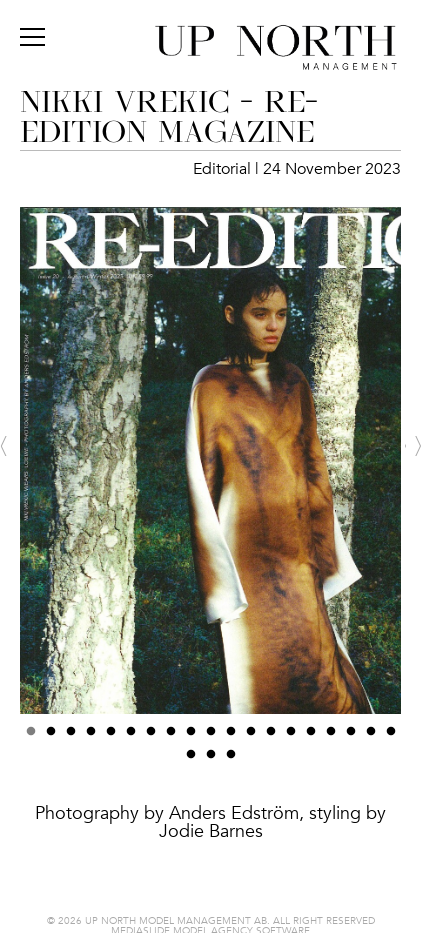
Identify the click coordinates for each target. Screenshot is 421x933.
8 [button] (171, 737)
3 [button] (71, 737)
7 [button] (151, 737)
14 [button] (291, 737)
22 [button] (231, 760)
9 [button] (191, 737)
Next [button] (413, 446)
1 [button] (31, 737)
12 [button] (251, 737)
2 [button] (51, 737)
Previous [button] (8, 446)
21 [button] (211, 760)
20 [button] (191, 760)
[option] (210, 535)
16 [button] (331, 737)
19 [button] (391, 737)
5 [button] (111, 737)
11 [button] (231, 737)
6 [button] (131, 737)
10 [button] (211, 737)
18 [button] (371, 737)
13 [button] (271, 737)
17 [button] (351, 737)
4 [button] (91, 737)
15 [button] (311, 737)
